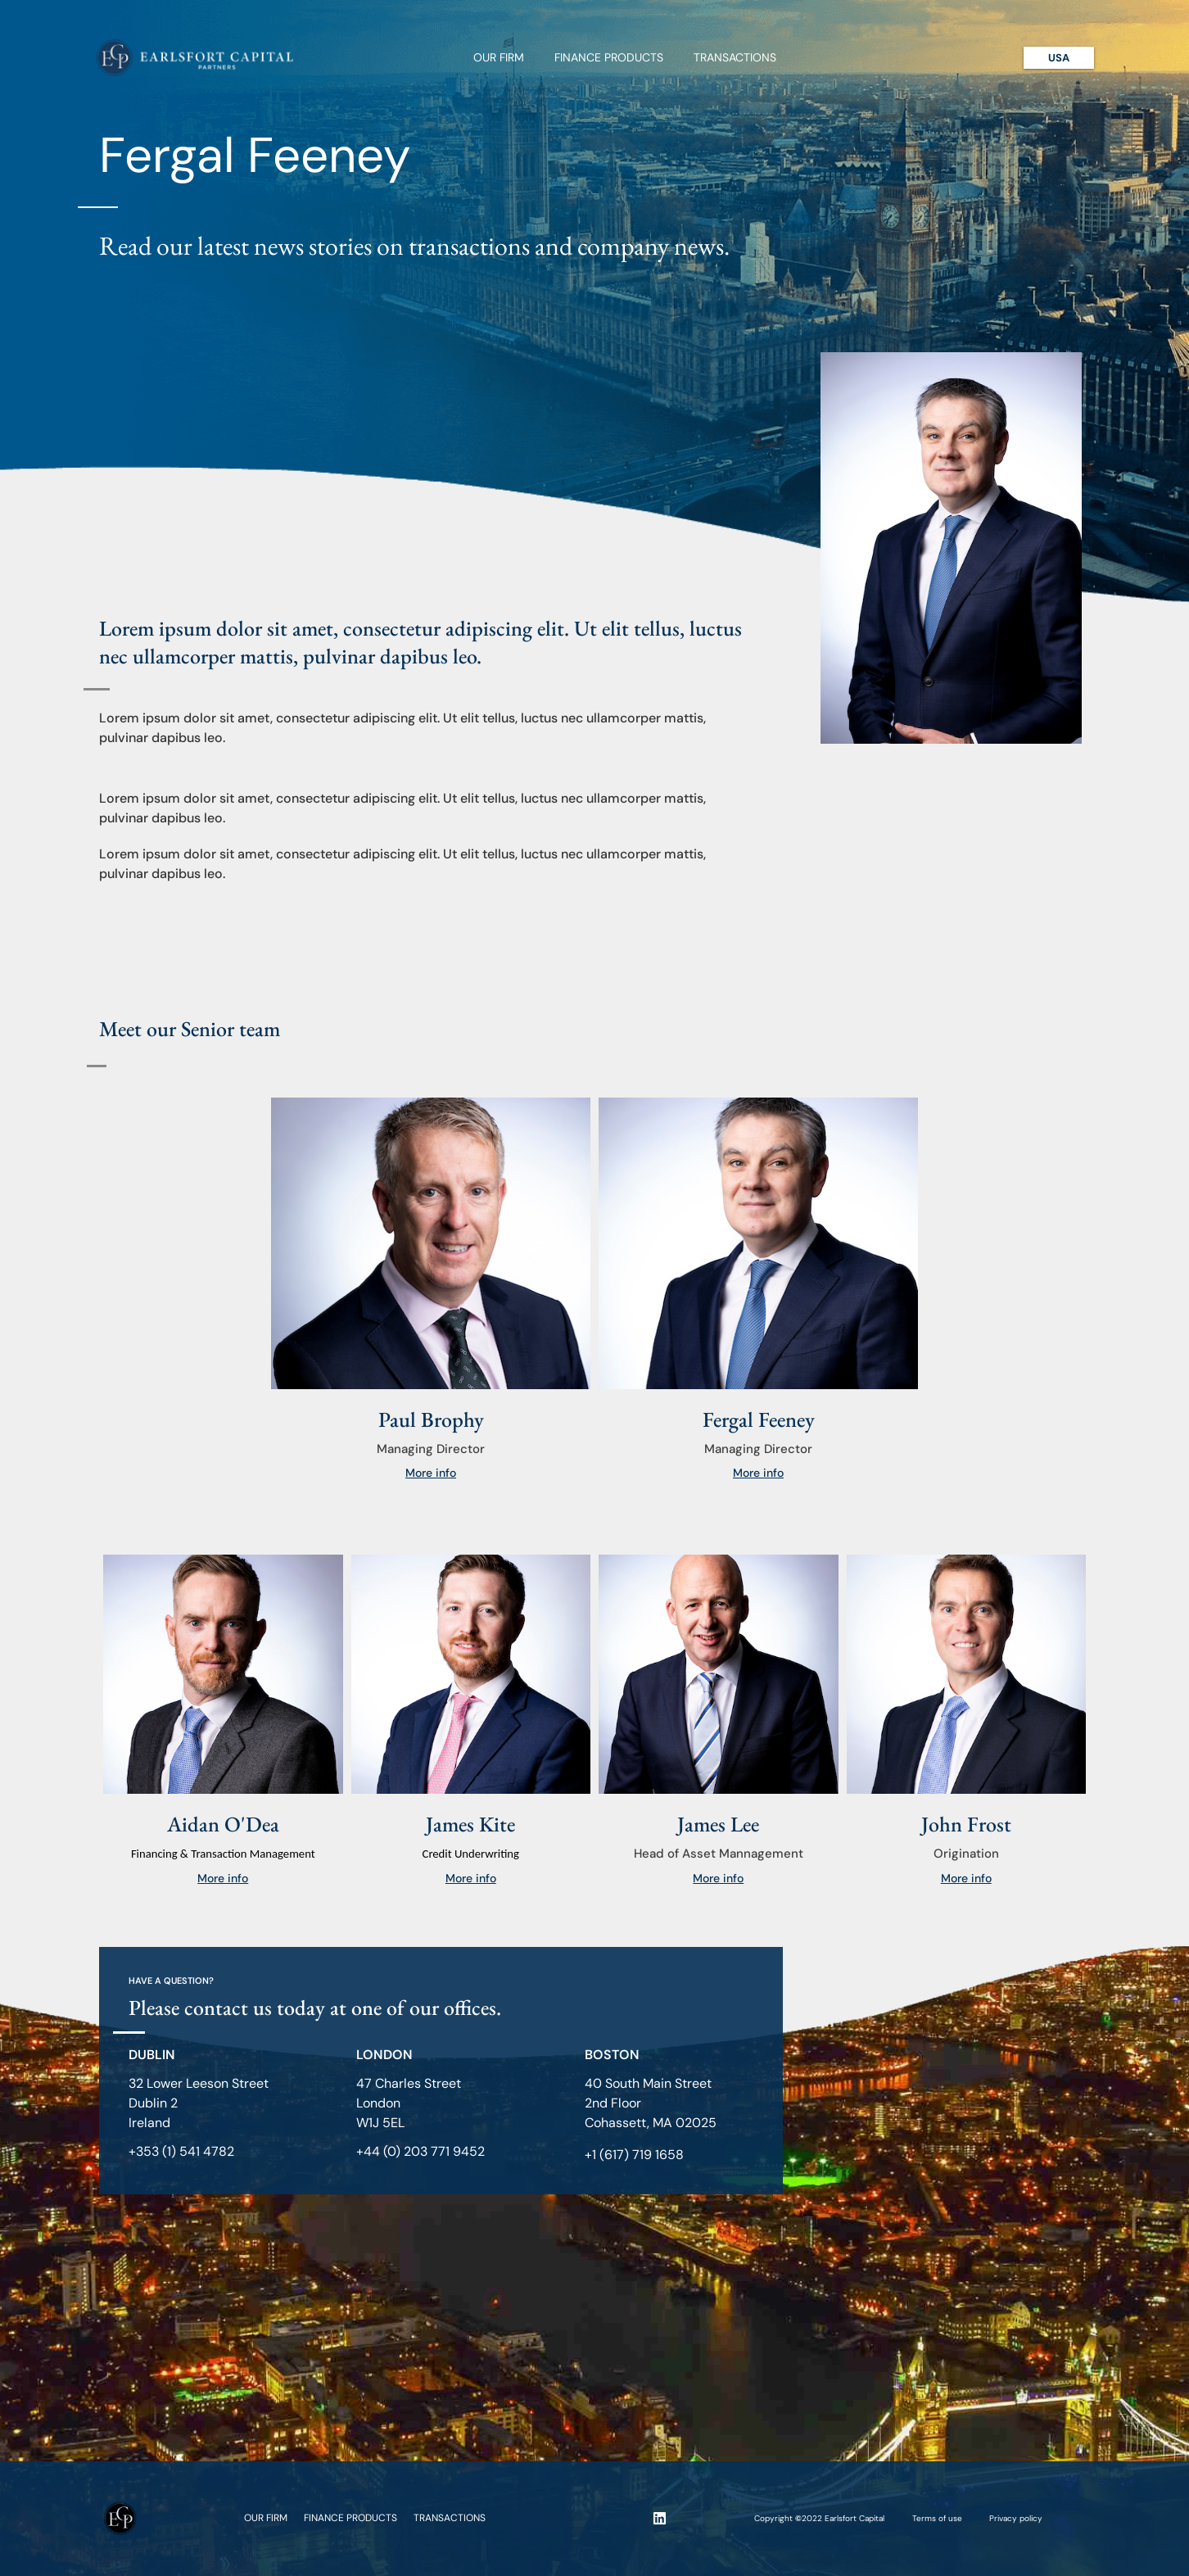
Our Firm (498, 57)
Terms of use (937, 2518)
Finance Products (608, 57)
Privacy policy (1015, 2518)
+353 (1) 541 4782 (181, 2151)
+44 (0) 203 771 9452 (420, 2151)
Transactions (735, 57)
